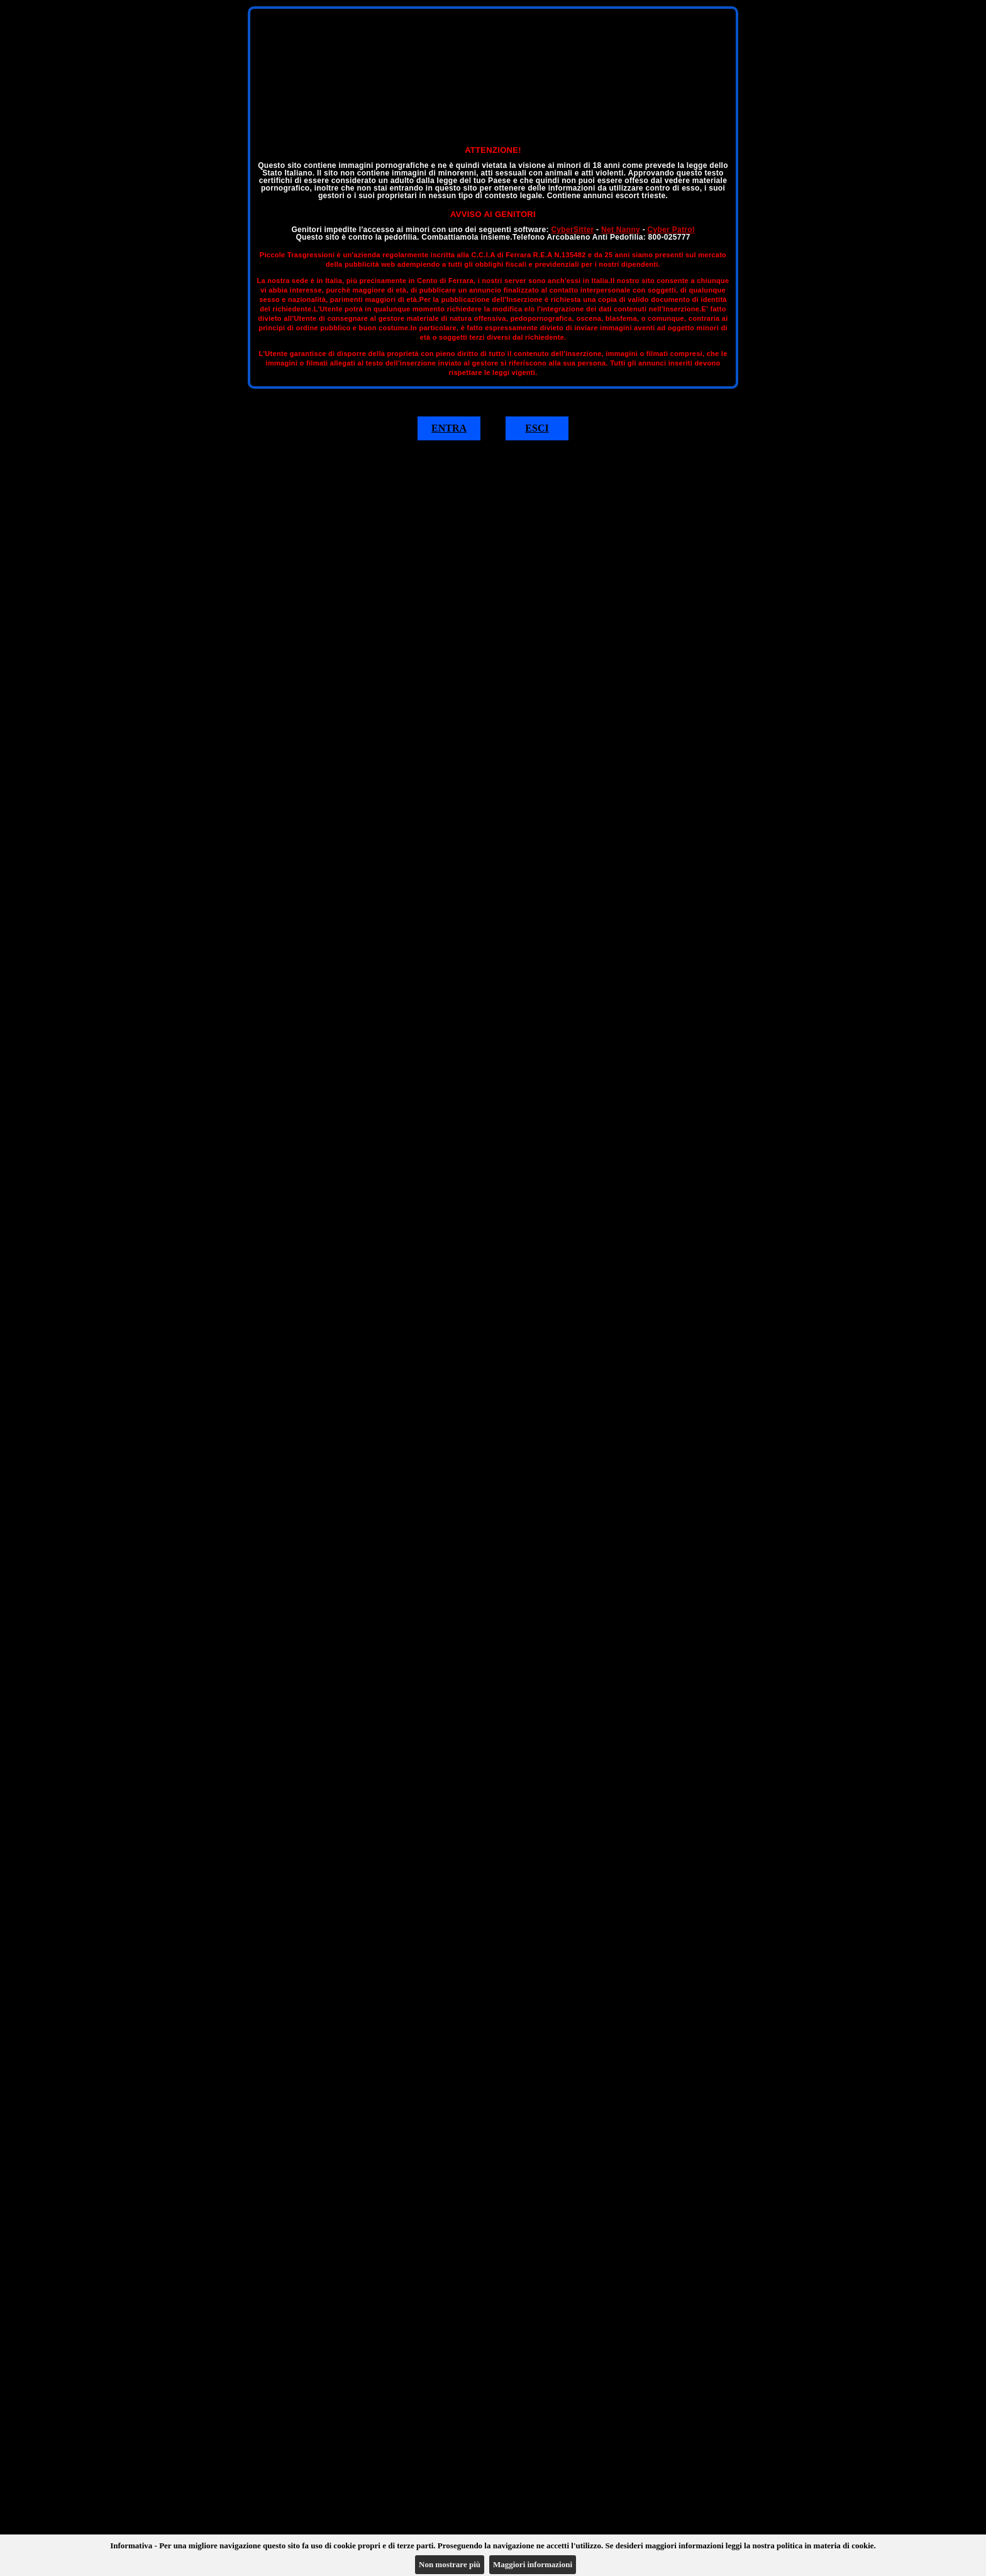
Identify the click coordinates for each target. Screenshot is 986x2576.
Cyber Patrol (671, 229)
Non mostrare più (449, 2564)
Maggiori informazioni (532, 2564)
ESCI (536, 428)
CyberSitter (572, 229)
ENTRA (449, 428)
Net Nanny (620, 229)
